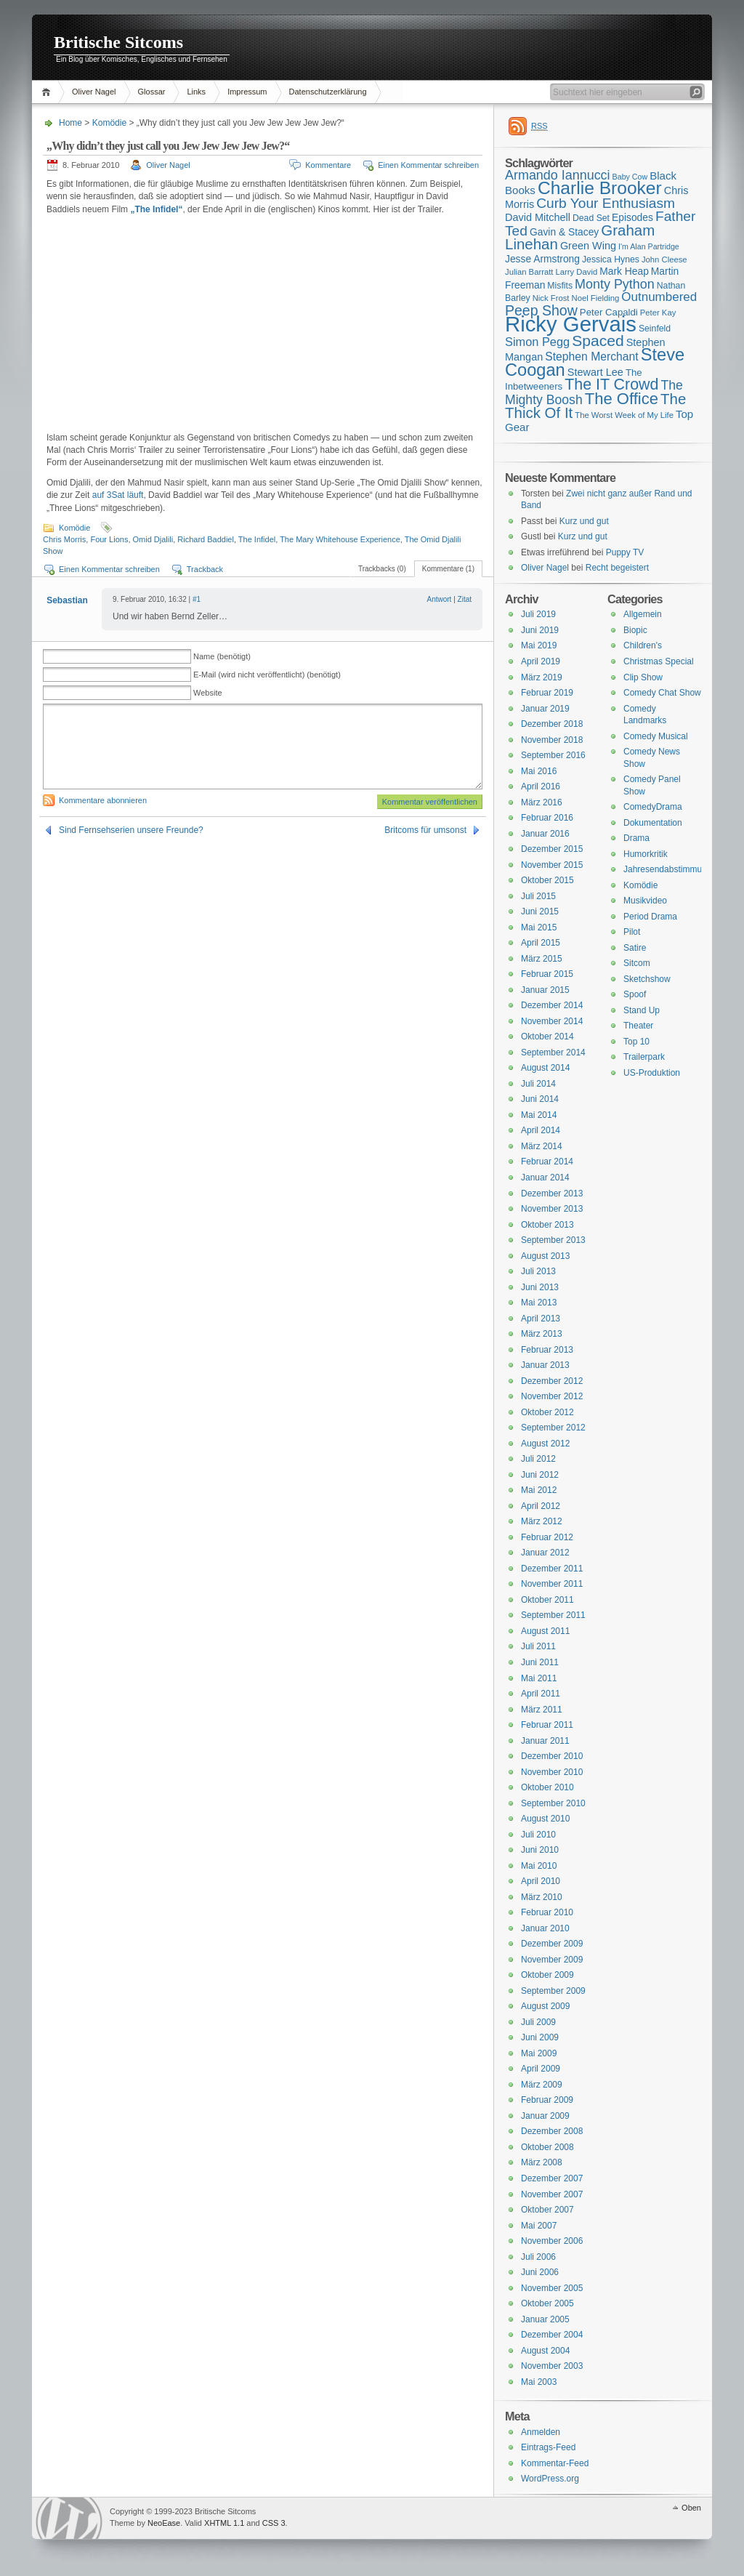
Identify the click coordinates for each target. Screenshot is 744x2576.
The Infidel (256, 539)
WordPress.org (550, 2479)
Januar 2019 (545, 709)
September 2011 (553, 1615)
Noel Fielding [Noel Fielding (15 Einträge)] (595, 298)
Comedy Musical (655, 736)
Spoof (634, 994)
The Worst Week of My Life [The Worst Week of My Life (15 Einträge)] (624, 415)
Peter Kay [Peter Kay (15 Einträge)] (658, 312)
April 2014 (540, 1130)
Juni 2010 (540, 1850)
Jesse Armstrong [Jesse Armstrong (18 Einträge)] (542, 259)
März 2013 (541, 1334)
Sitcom (636, 963)
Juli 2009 (538, 2022)
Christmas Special (658, 661)
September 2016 (553, 755)
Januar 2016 (545, 834)
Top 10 (636, 1042)
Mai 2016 (539, 771)
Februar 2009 (547, 2100)
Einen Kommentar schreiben (428, 165)
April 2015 (540, 943)
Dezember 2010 (552, 1756)
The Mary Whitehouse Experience (340, 539)
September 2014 (553, 1052)
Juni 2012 (540, 1475)
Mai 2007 (539, 2226)
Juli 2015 (538, 896)
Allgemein (642, 614)
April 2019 (540, 661)
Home (48, 92)
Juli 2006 (538, 2257)
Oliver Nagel (94, 91)
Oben (691, 2507)
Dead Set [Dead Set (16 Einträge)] (591, 218)
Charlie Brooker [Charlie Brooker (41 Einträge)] (600, 188)
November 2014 (552, 1021)
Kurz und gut (584, 521)
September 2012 (553, 1427)
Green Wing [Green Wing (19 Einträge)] (588, 245)
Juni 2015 (540, 911)
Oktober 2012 (547, 1412)
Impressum (247, 91)
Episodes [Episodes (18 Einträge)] (632, 217)
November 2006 (552, 2241)
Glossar (152, 91)
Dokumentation (652, 823)
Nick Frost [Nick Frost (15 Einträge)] (551, 298)
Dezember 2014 (552, 1005)
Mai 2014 (539, 1115)
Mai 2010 (539, 1866)
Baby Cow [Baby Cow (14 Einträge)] (630, 176)
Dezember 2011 (552, 1568)
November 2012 (552, 1396)
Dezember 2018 (552, 724)
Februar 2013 (547, 1350)
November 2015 (552, 865)
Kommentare (328, 165)
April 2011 (540, 1694)
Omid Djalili (153, 539)
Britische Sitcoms (118, 42)
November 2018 (552, 740)
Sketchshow (647, 979)
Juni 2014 (540, 1099)
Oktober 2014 (547, 1036)
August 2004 (545, 2351)
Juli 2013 (538, 1271)
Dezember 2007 (552, 2178)
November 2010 (552, 1772)
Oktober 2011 (547, 1600)
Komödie (109, 123)
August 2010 (545, 1819)
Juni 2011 (540, 1662)
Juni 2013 (540, 1287)
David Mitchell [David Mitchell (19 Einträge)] (537, 217)
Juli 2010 (538, 1835)
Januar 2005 (545, 2319)
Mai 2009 (539, 2053)
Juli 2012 (538, 1459)
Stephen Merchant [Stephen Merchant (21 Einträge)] (591, 356)
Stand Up (641, 1010)
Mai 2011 (539, 1678)
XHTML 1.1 (224, 2523)
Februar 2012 (547, 1537)
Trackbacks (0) (382, 569)
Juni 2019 (540, 630)
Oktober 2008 (547, 2147)
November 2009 (552, 1960)
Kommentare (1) (448, 569)
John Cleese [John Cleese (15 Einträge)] (664, 259)
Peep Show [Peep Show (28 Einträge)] (541, 310)
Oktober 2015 (547, 880)
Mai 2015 (539, 927)
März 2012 (541, 1521)
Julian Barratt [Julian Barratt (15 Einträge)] (529, 271)
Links (196, 91)
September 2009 (553, 1991)
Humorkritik (645, 854)
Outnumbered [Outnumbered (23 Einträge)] (659, 297)
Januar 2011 (545, 1741)
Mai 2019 (539, 645)
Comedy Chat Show (662, 693)
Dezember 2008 (552, 2131)
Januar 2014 (545, 1177)
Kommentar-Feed (555, 2463)
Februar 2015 (547, 974)
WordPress (69, 2518)
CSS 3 (274, 2523)
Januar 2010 (545, 1928)
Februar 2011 (547, 1725)
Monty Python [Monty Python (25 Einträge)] (615, 284)
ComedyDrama (652, 807)
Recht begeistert (617, 568)
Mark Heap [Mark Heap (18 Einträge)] (624, 271)
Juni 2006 (540, 2272)
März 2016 (541, 802)
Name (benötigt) (222, 656)
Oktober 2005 (547, 2303)
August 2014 (545, 1068)
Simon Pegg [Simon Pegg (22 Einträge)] (537, 341)
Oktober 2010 (547, 1787)
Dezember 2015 (552, 849)
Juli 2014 (538, 1084)
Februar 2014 (547, 1161)
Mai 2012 (539, 1490)
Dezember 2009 (552, 1944)
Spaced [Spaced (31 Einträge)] (598, 340)
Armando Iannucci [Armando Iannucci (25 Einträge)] (557, 175)
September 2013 (553, 1240)
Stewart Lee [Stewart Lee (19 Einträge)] (595, 372)
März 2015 (541, 959)
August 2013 (545, 1256)
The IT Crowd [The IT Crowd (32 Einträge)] (611, 384)
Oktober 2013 (547, 1225)
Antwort (438, 599)
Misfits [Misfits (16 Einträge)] (560, 286)
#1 (197, 599)
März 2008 (541, 2162)
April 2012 (540, 1506)
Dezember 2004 (552, 2335)
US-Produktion (651, 1073)
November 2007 (552, 2194)
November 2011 (552, 1584)
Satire (634, 948)
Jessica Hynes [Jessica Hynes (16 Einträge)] (610, 259)
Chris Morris (64, 539)
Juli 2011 (538, 1646)
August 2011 (545, 1631)
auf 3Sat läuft (118, 495)
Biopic (635, 630)
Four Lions (109, 539)
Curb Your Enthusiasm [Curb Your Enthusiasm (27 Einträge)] (605, 203)
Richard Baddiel (205, 539)
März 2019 (541, 677)
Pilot (631, 932)
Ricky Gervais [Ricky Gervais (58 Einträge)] (570, 324)
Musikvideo (645, 900)
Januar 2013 (545, 1365)
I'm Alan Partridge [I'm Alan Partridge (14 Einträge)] (648, 246)
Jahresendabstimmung (667, 869)
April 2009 (540, 2069)
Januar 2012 (545, 1552)
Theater (638, 1026)
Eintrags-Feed (548, 2447)
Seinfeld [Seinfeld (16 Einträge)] (655, 328)
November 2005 (552, 2288)
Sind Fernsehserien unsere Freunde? (131, 830)
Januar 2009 (545, 2116)
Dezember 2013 (552, 1193)
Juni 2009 (540, 2037)
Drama (636, 838)
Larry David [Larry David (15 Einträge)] (576, 271)
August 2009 (545, 2006)
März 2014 (541, 1146)
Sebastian (67, 600)
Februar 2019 (547, 693)
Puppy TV (625, 552)
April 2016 (540, 786)
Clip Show (643, 677)
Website (207, 692)
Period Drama (650, 916)
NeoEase (163, 2523)
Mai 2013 (539, 1302)
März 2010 (541, 1897)
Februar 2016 (547, 818)
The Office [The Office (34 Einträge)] (621, 399)
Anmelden (540, 2432)
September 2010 (553, 1803)
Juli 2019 (538, 614)
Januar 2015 (545, 990)
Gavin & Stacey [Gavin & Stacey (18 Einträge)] (564, 232)
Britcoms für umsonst (425, 830)
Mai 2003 (539, 2382)
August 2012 (545, 1443)
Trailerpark (644, 1057)
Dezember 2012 (552, 1381)
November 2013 (552, 1209)
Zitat (465, 599)
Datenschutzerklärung (328, 91)
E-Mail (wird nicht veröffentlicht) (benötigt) (267, 674)
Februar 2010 (547, 1912)
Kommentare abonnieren (103, 800)
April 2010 (540, 1881)
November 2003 (552, 2366)
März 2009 (541, 2085)
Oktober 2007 (547, 2210)
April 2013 (540, 1318)
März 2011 (541, 1709)
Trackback (205, 569)
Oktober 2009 (547, 1975)
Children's (642, 645)
